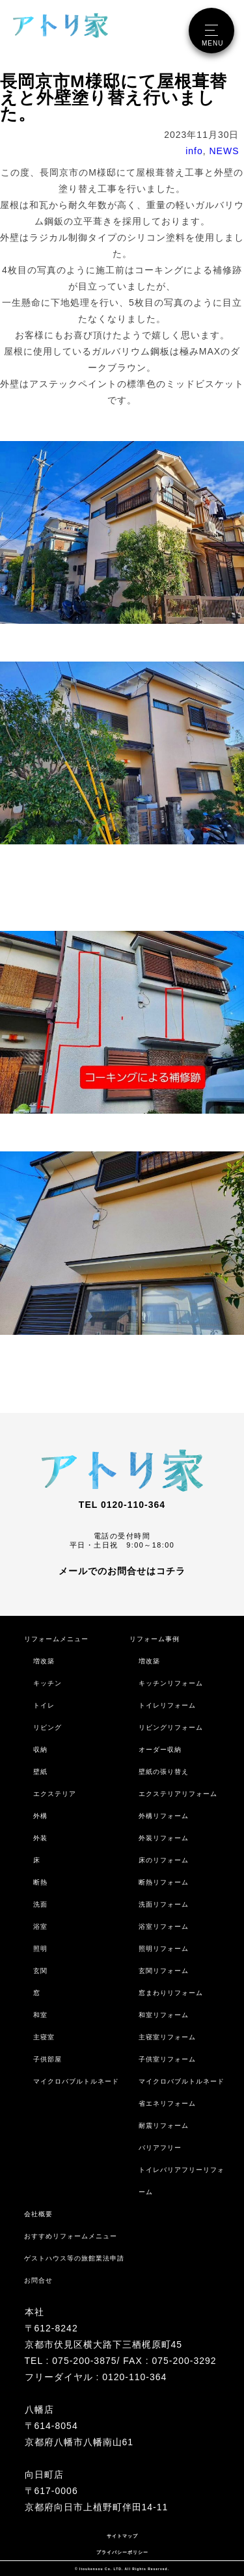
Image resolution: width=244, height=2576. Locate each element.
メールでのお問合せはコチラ (122, 1569)
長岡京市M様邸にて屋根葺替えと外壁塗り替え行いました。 (113, 98)
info (194, 151)
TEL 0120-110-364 (122, 1504)
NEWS (224, 151)
